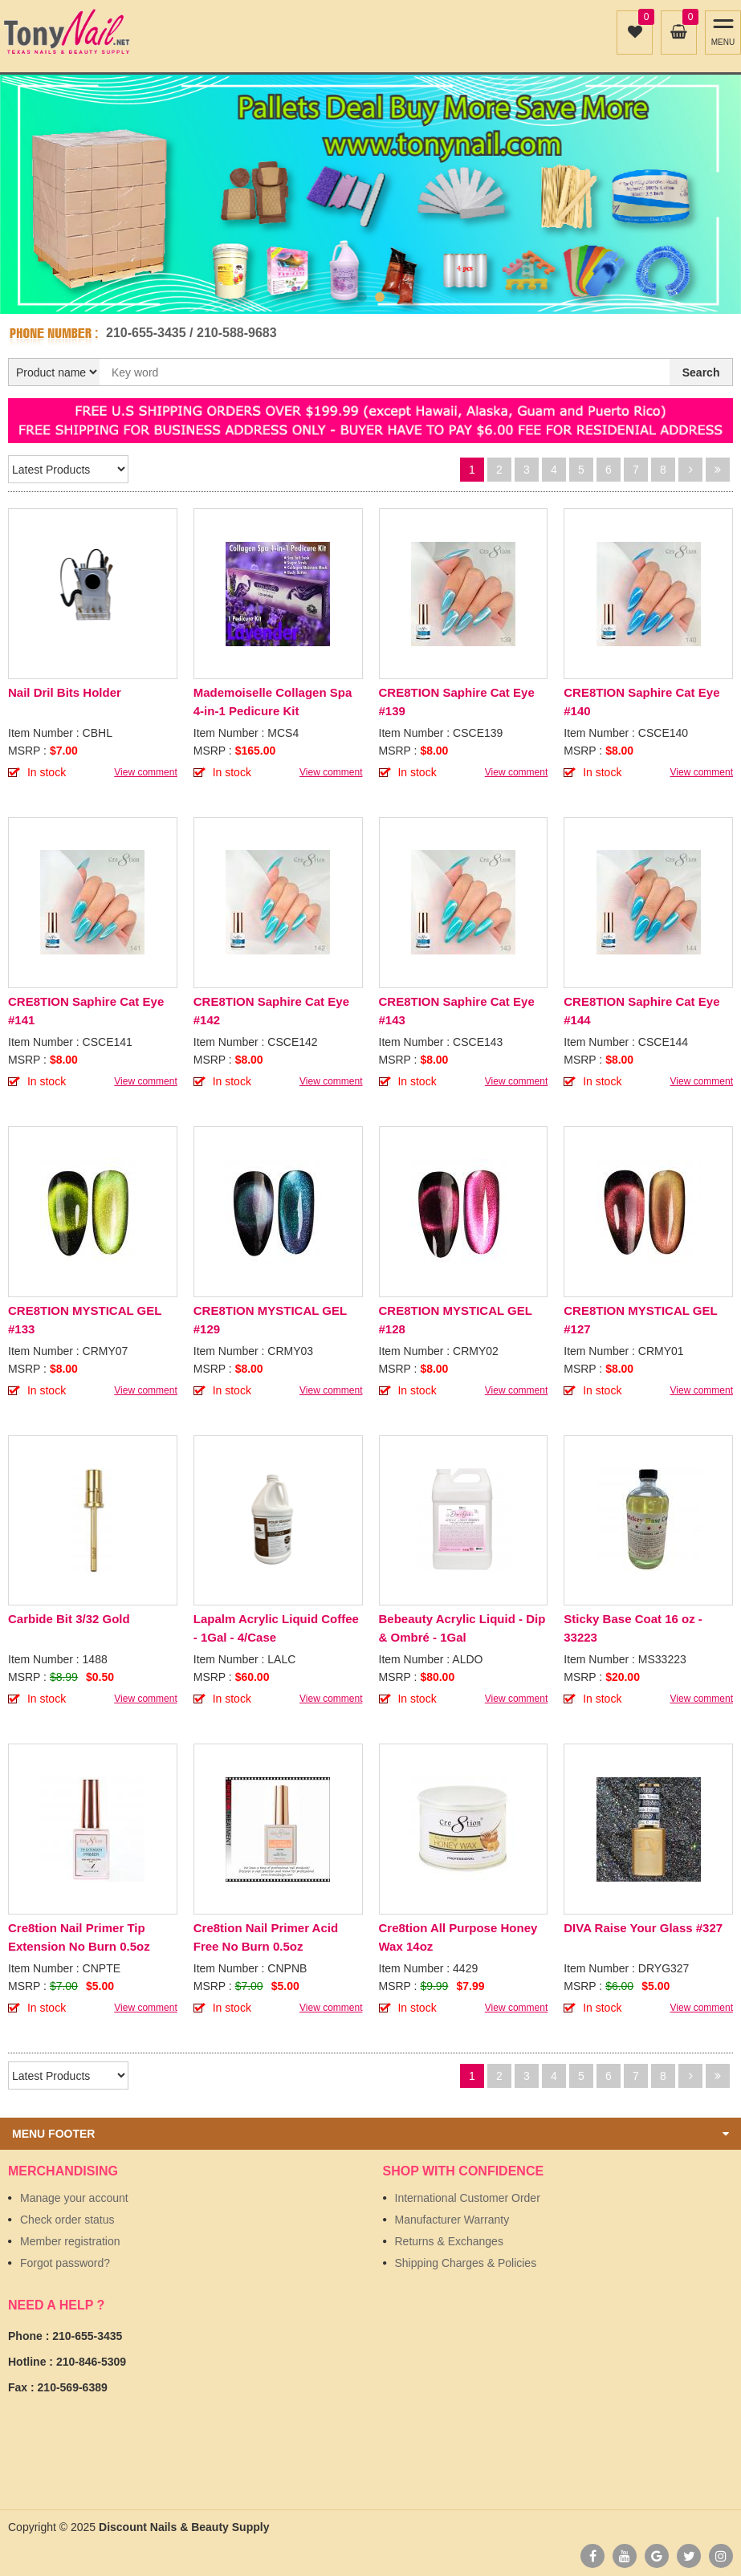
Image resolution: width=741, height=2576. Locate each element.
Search (701, 372)
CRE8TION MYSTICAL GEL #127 (640, 1320)
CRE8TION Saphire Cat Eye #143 (457, 1011)
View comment (145, 772)
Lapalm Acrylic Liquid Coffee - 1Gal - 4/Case (276, 1628)
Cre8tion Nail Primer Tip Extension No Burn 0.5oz (79, 1937)
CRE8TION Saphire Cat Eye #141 (86, 1011)
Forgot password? (65, 2263)
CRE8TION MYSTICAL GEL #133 (84, 1320)
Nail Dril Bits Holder (64, 692)
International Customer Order (467, 2197)
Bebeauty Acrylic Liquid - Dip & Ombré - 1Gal (462, 1628)
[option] (370, 194)
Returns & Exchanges (449, 2241)
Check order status (67, 2219)
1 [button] (362, 297)
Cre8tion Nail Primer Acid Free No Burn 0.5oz (265, 1937)
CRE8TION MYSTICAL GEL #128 (455, 1320)
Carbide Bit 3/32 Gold (69, 1619)
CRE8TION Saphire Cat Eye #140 (641, 702)
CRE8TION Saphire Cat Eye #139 (457, 702)
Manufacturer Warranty (452, 2219)
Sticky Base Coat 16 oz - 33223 (633, 1628)
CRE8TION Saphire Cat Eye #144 (641, 1011)
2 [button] (380, 297)
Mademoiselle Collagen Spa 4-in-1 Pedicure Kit (272, 702)
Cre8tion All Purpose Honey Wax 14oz (458, 1937)
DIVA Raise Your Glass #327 (643, 1928)
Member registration (70, 2241)
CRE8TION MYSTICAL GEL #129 (270, 1320)
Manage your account (74, 2197)
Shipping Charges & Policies (466, 2263)
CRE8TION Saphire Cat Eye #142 (271, 1011)
